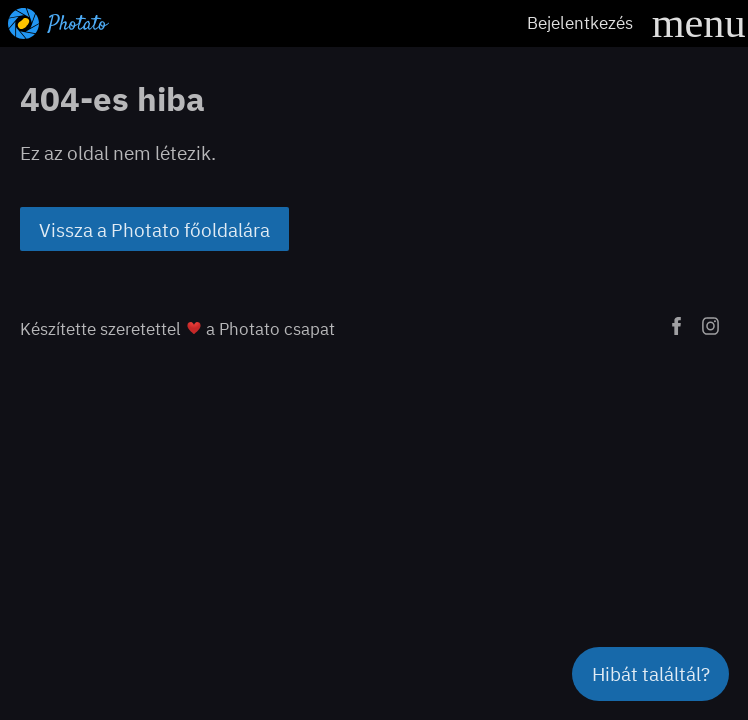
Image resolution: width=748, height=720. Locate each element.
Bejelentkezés (580, 22)
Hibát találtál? (651, 673)
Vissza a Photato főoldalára (154, 229)
